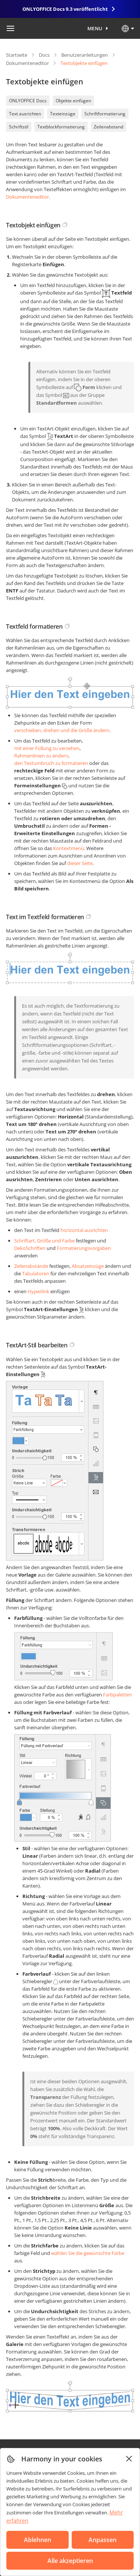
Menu (95, 28)
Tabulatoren (35, 1273)
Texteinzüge (62, 114)
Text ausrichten (25, 114)
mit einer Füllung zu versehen (47, 748)
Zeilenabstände (31, 1266)
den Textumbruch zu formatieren (51, 763)
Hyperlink (38, 1291)
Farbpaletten (117, 1694)
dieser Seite (80, 863)
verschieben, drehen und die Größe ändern (61, 730)
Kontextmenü (68, 848)
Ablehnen (37, 2540)
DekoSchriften (30, 1248)
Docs (44, 55)
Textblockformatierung (61, 127)
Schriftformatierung (104, 114)
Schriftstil (18, 127)
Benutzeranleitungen (84, 55)
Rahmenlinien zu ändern (41, 755)
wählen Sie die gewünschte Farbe (87, 2253)
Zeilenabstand (108, 127)
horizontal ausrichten (84, 1230)
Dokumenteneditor (27, 63)
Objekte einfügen (73, 100)
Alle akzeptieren (70, 2561)
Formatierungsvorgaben (84, 1248)
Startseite (16, 55)
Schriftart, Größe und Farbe (44, 1240)
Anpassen (102, 2540)
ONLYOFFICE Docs (28, 100)
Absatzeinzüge (88, 1266)
